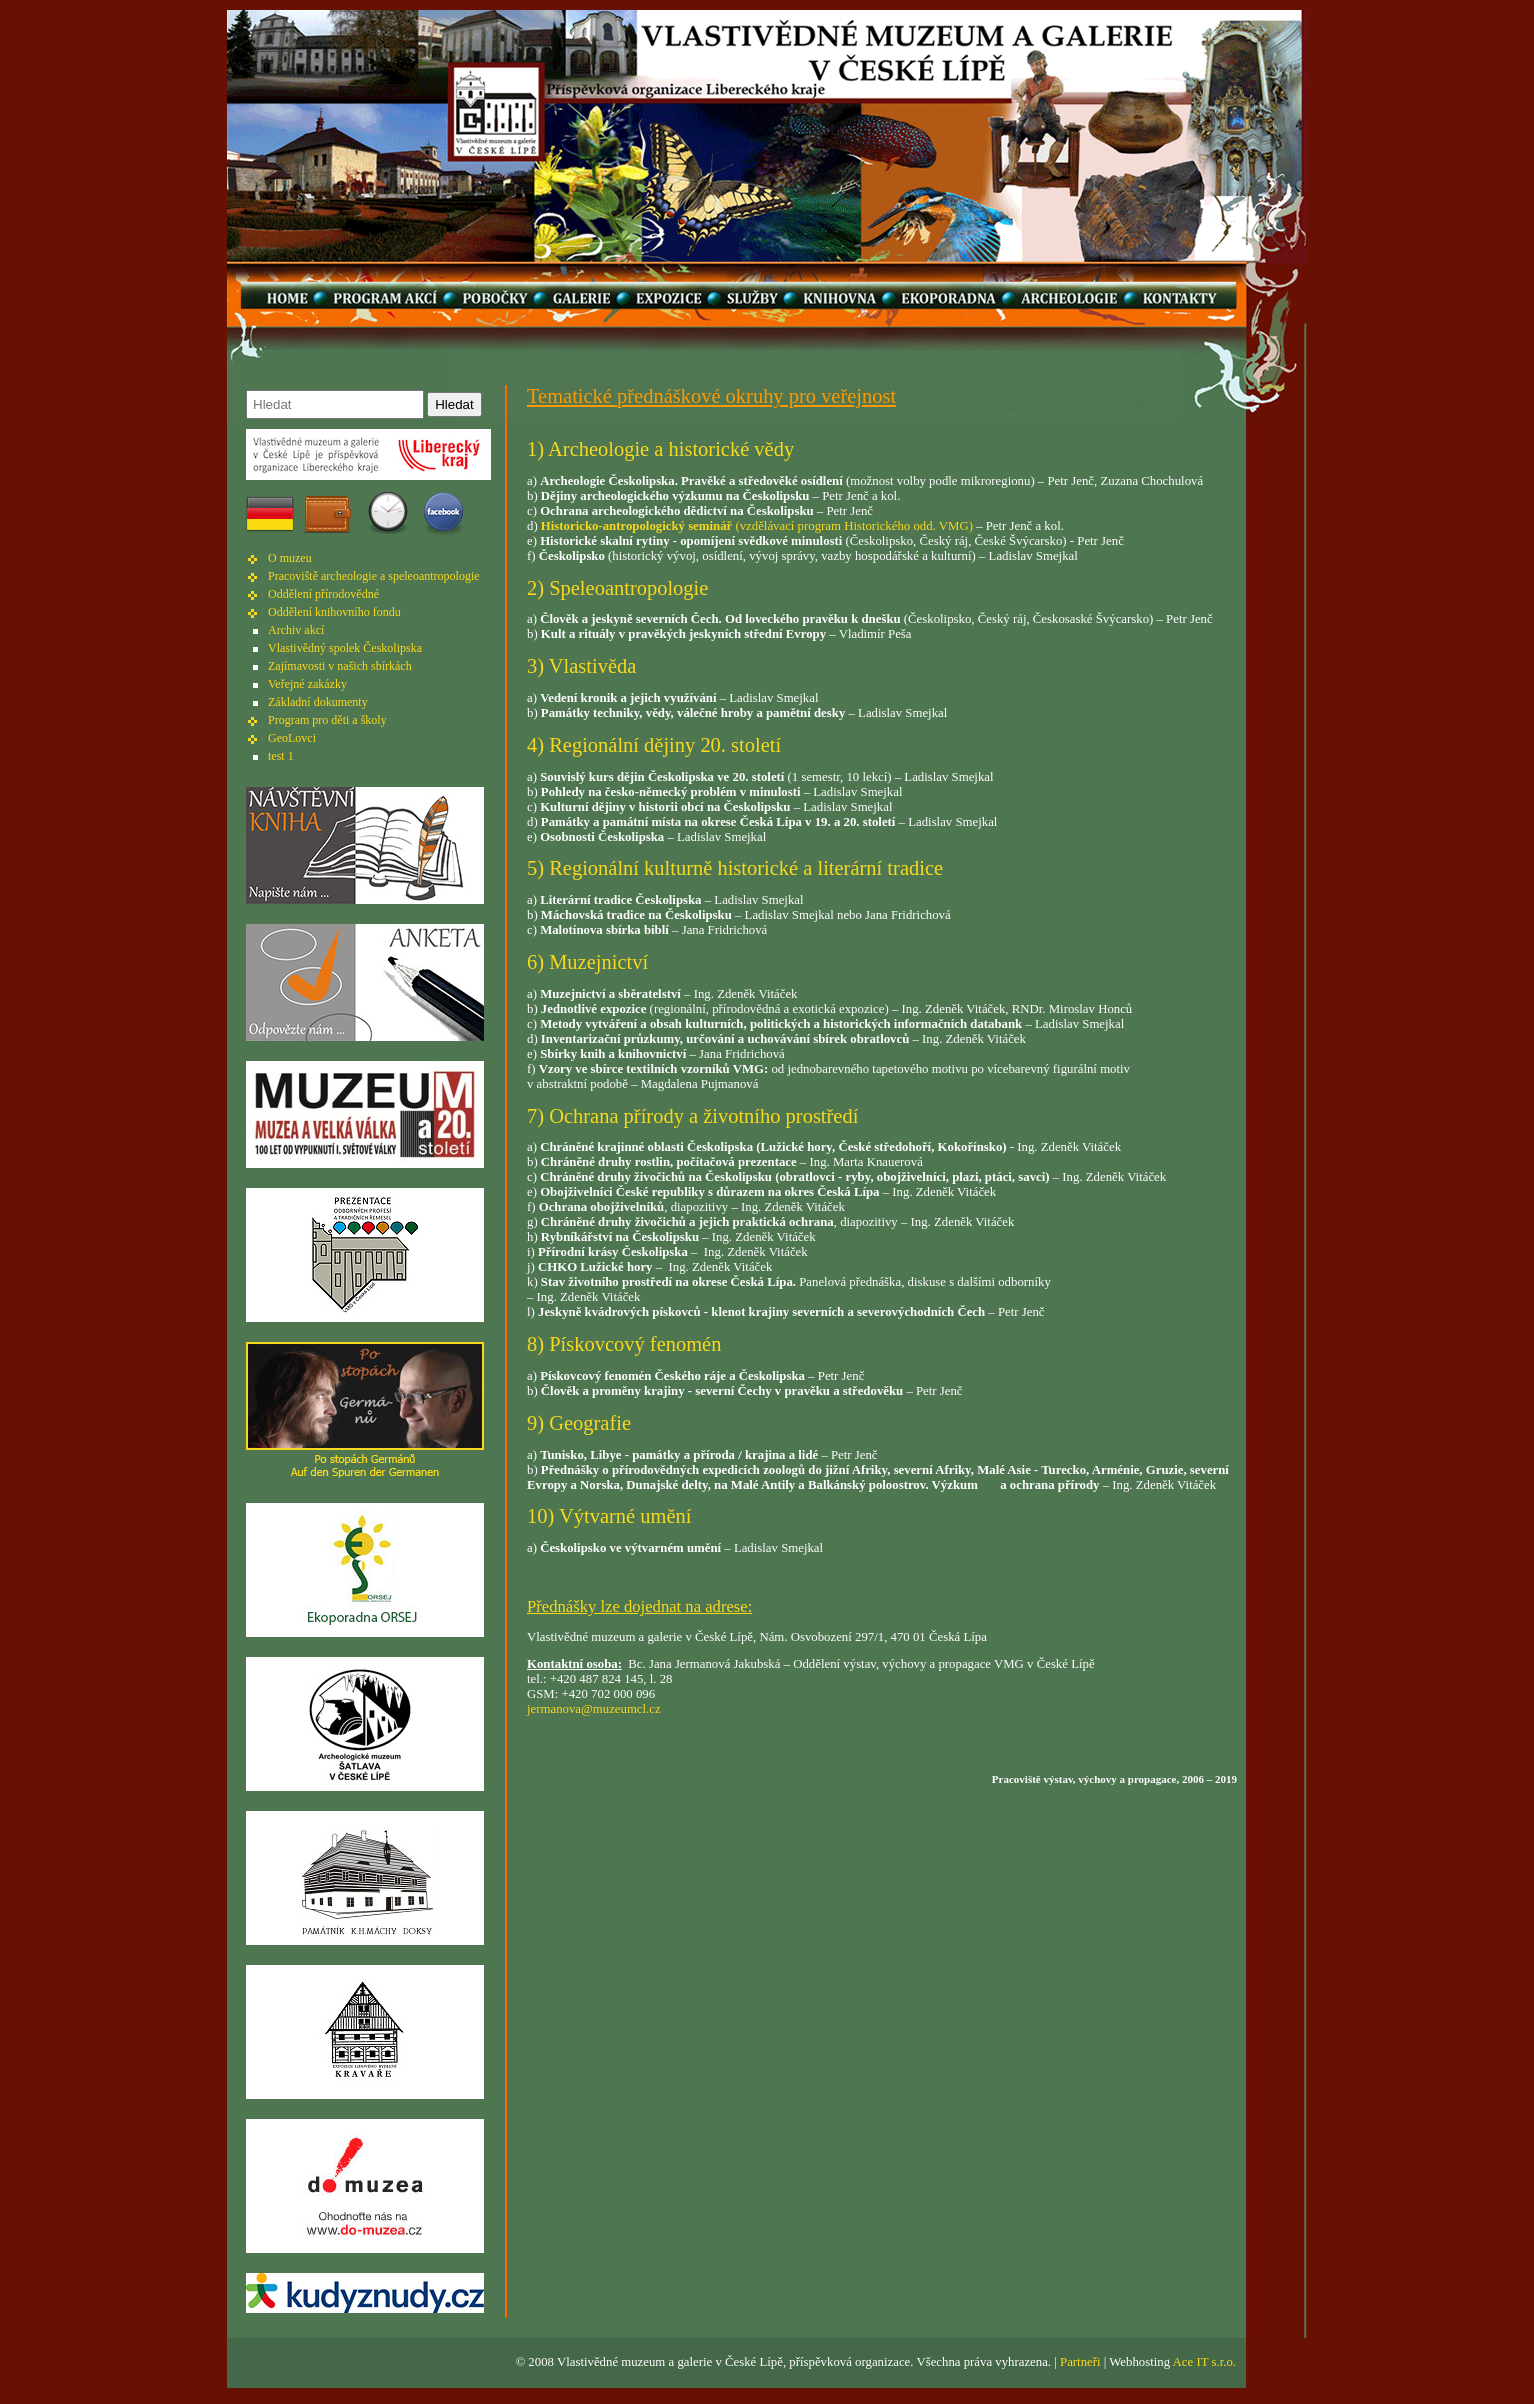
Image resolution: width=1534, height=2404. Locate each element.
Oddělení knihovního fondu (334, 612)
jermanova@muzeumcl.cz (594, 1709)
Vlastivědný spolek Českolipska (345, 648)
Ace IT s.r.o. (1204, 2362)
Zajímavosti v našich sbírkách (340, 666)
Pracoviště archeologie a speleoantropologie (374, 576)
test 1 (281, 756)
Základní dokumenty (318, 702)
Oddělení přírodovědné (323, 594)
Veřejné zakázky (307, 684)
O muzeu (290, 558)
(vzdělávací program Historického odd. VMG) (757, 526)
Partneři (1080, 2362)
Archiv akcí (296, 630)
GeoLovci (292, 738)
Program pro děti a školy (327, 720)
